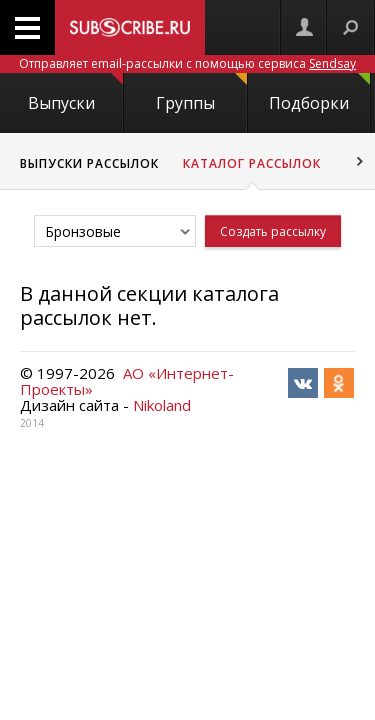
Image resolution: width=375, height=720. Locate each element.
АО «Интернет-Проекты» (127, 381)
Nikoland (162, 405)
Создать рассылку (273, 231)
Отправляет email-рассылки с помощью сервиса (187, 63)
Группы (201, 93)
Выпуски (75, 93)
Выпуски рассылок (89, 163)
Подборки (319, 93)
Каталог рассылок (252, 163)
